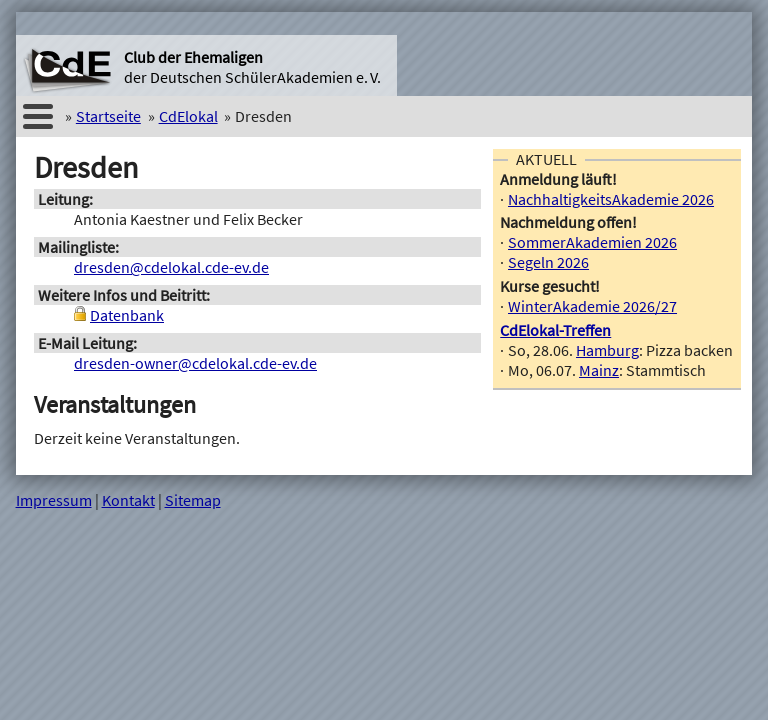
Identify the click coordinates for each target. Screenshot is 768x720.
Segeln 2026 (548, 262)
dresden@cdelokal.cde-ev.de (171, 267)
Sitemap (193, 500)
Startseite (108, 116)
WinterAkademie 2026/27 (592, 306)
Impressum (54, 500)
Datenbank (127, 315)
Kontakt (128, 500)
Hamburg (607, 350)
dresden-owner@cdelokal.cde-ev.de (195, 363)
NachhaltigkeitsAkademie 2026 (611, 199)
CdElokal (188, 116)
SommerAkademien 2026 (592, 242)
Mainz (599, 370)
